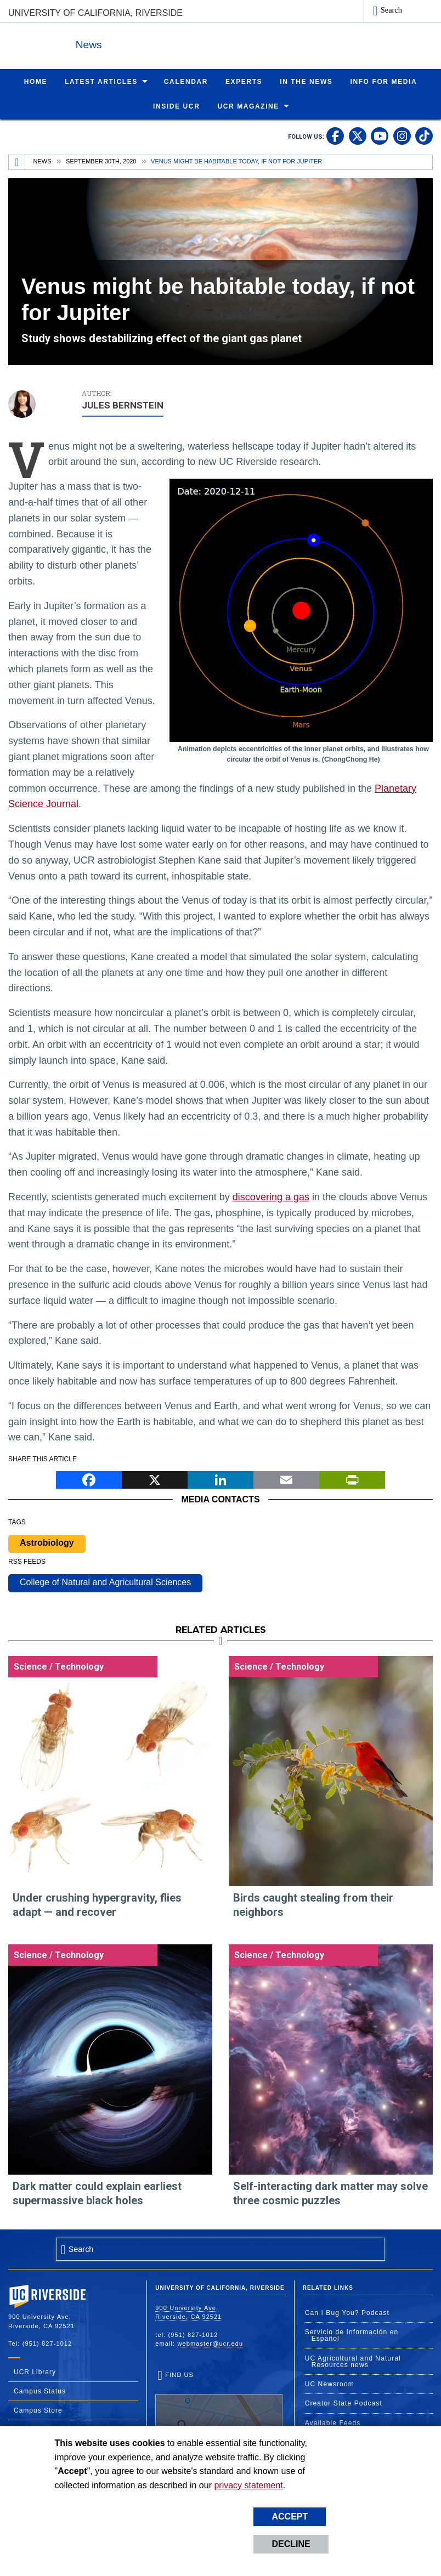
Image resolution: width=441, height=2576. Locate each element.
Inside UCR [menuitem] (176, 106)
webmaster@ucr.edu (210, 2343)
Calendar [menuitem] (186, 81)
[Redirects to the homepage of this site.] (17, 162)
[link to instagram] (402, 135)
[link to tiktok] (424, 135)
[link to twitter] (357, 135)
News (128, 43)
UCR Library (35, 2371)
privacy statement (248, 2485)
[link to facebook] (335, 135)
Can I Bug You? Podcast (347, 2312)
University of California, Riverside (95, 13)
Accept (290, 2516)
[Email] (286, 1478)
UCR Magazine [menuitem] (248, 106)
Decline (291, 2544)
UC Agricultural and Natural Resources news (353, 2361)
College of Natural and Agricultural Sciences (105, 1581)
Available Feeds (333, 2422)
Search (391, 9)
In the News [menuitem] (306, 81)
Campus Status (40, 2391)
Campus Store (38, 2410)
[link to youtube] (379, 135)
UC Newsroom (329, 2383)
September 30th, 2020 (101, 160)
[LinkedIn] (220, 1478)
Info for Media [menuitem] (383, 81)
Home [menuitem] (35, 81)
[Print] (352, 1478)
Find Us (218, 2405)
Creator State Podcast (343, 2403)
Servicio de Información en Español (352, 2335)
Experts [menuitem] (243, 81)
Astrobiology (47, 1542)
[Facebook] (89, 1478)
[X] (155, 1478)
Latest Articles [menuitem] (101, 81)
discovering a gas (271, 1196)
